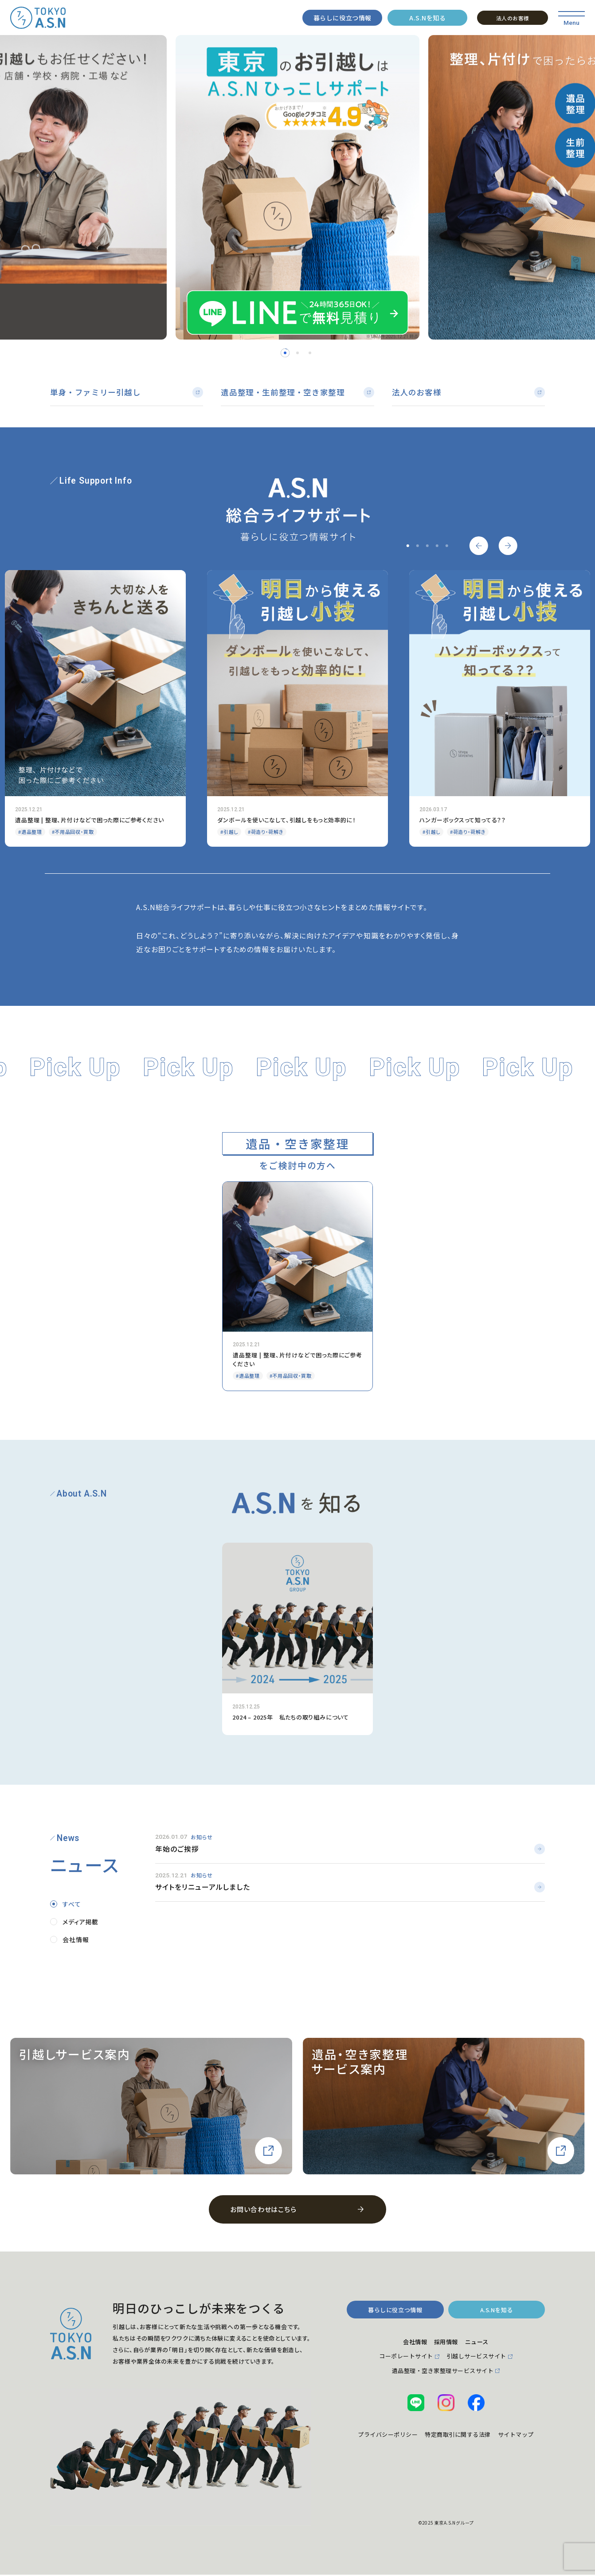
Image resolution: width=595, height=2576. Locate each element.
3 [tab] (310, 353)
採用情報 (446, 2344)
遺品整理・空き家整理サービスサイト (442, 2375)
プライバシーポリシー (401, 2441)
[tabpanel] (297, 187)
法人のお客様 (512, 17)
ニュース (482, 2344)
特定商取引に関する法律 (486, 2441)
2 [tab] (297, 353)
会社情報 (76, 1941)
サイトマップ (446, 2456)
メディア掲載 (80, 1923)
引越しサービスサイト (482, 2360)
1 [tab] (285, 353)
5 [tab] (446, 547)
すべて (72, 1905)
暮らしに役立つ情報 (342, 17)
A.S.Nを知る (427, 17)
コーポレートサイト (399, 2360)
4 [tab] (436, 547)
